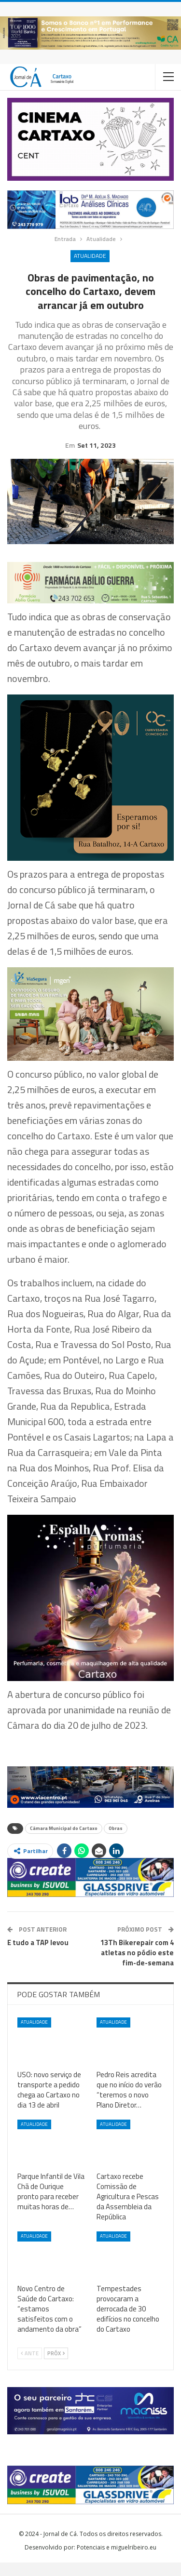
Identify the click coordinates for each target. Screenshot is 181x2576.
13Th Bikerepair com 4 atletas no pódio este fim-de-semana (137, 1966)
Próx (56, 2367)
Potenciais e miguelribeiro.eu (116, 2561)
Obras (116, 1841)
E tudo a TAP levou (38, 1956)
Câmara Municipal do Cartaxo (63, 1841)
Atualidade (90, 255)
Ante (30, 2367)
